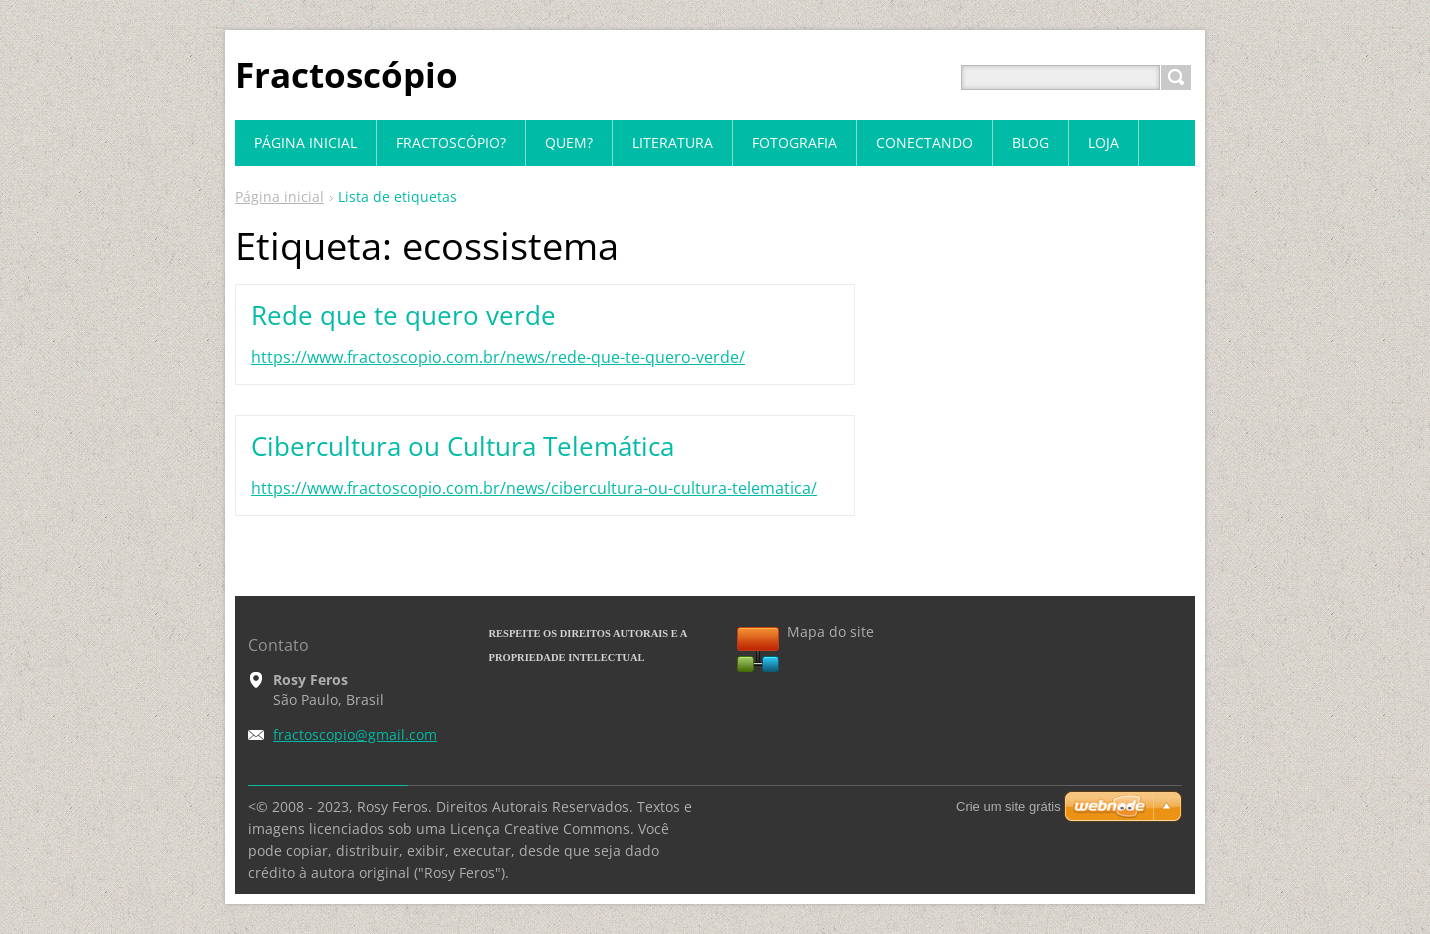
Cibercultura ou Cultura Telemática (462, 446)
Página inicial (279, 196)
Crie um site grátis (1008, 806)
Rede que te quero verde (403, 315)
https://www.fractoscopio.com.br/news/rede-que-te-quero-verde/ (498, 357)
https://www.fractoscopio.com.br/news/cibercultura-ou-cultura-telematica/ (534, 488)
